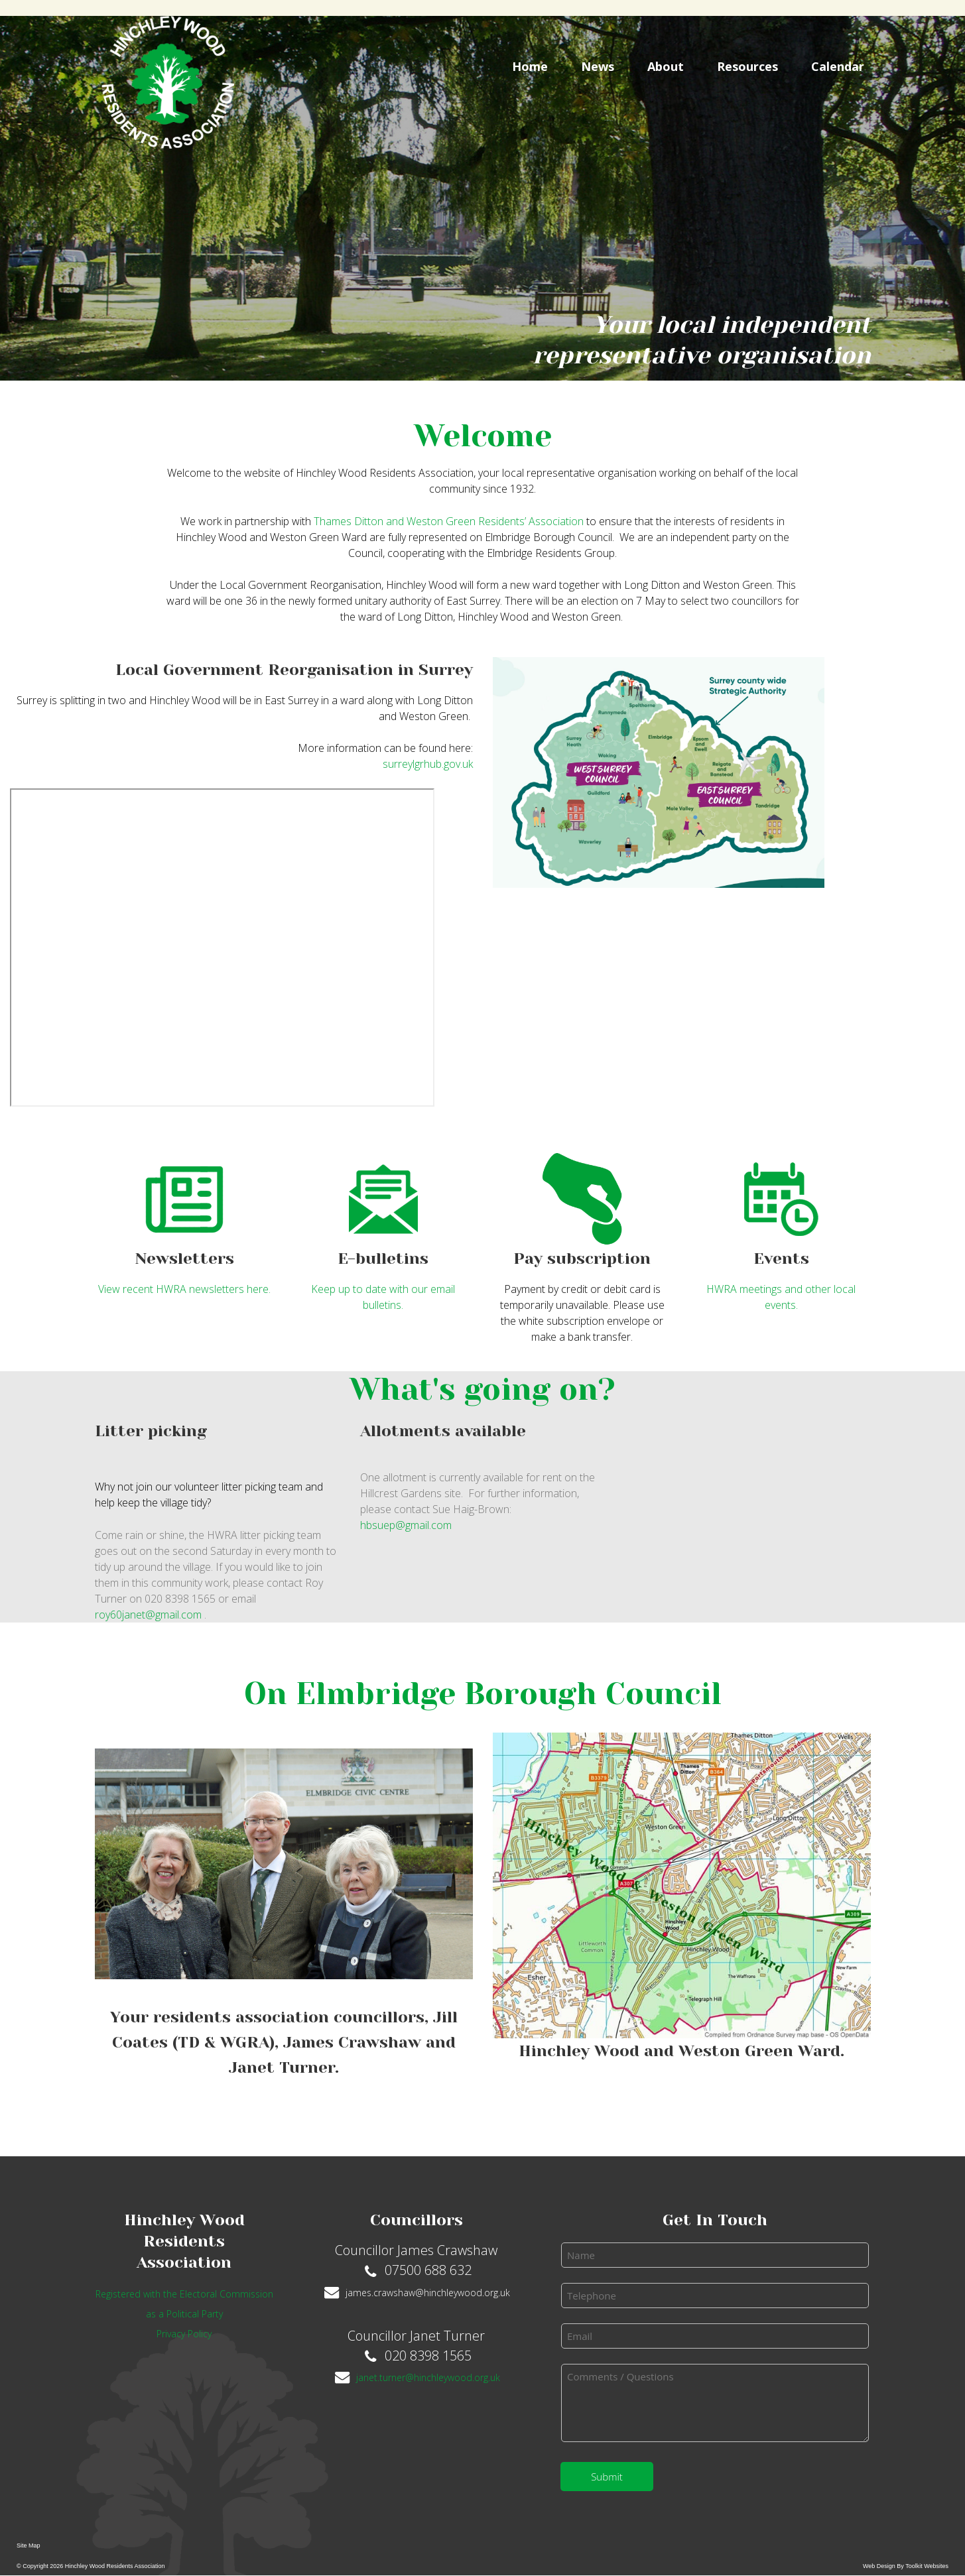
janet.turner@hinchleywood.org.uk (428, 2377)
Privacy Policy (184, 2333)
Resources (747, 66)
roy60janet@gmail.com (149, 1614)
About (665, 66)
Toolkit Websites (926, 2566)
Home (530, 66)
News (597, 66)
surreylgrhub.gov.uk (428, 764)
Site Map (28, 2545)
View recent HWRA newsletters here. (184, 1289)
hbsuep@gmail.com (406, 1525)
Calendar (837, 66)
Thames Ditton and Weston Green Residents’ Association (450, 521)
